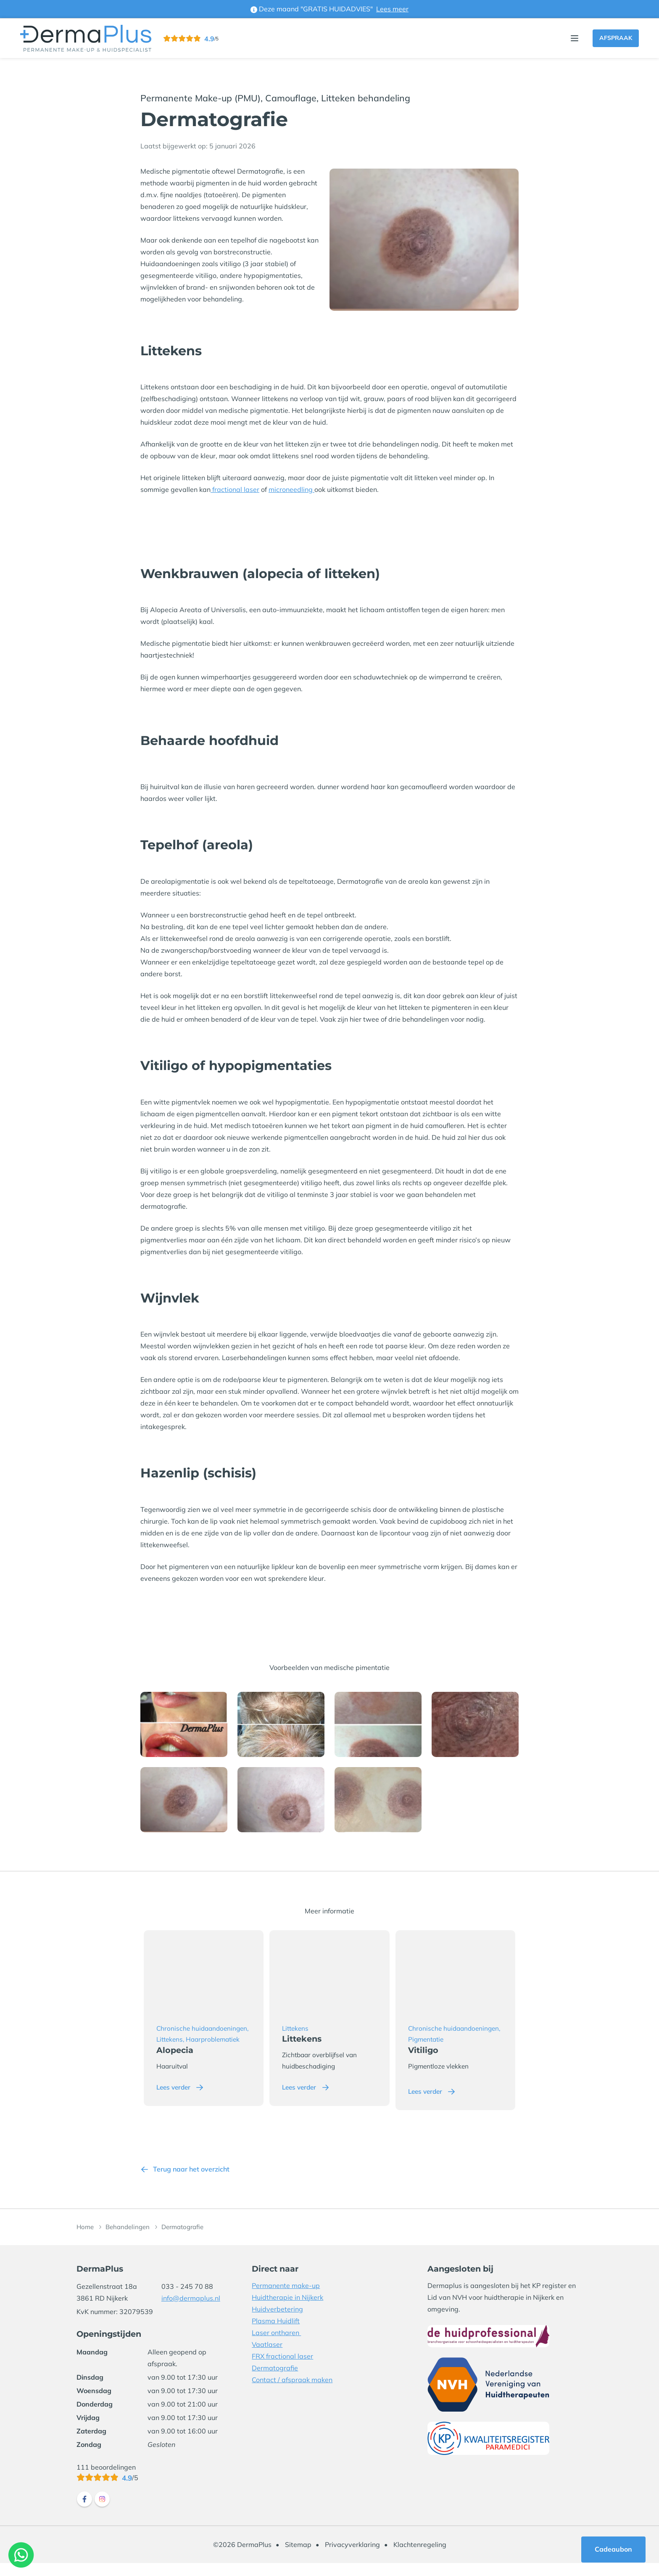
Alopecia (177, 2063)
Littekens (306, 2039)
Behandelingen (127, 2240)
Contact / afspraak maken (292, 2392)
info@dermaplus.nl (190, 2311)
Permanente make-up (286, 2298)
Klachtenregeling (419, 2557)
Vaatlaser (267, 2357)
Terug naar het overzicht (191, 2182)
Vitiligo (435, 2063)
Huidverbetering (277, 2321)
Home (85, 2240)
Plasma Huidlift (276, 2333)
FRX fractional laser (282, 2369)
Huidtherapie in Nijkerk (287, 2310)
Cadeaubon (613, 2549)
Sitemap (298, 2557)
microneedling (291, 489)
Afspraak (615, 38)
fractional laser (235, 489)
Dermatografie (275, 2380)
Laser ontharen (276, 2345)
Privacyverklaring (352, 2557)
